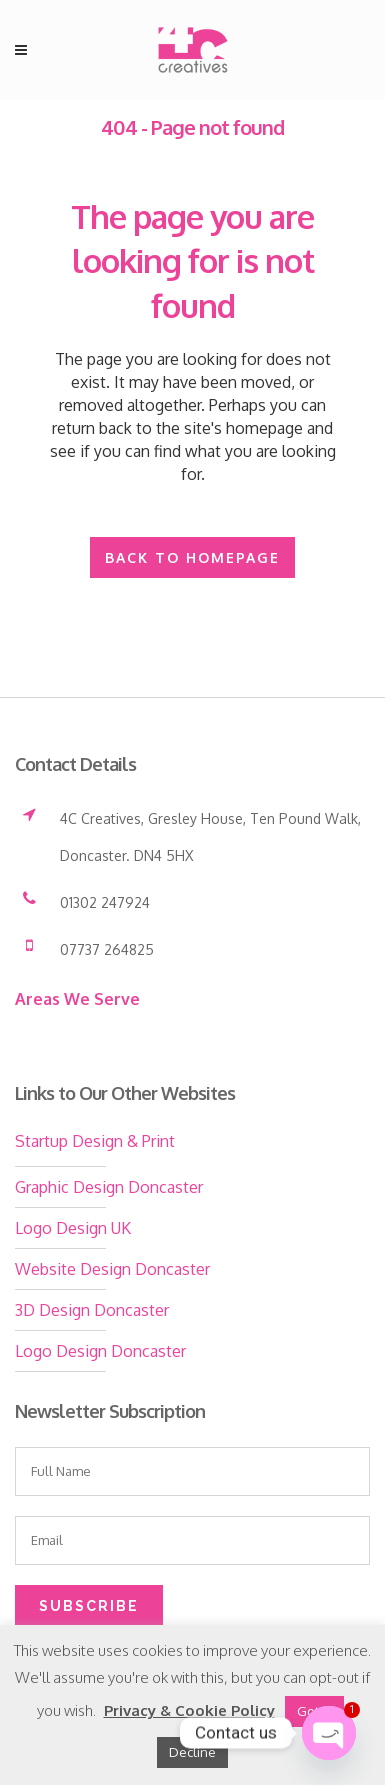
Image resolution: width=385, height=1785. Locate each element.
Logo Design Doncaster (100, 1351)
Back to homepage (192, 557)
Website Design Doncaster (112, 1269)
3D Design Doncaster (92, 1310)
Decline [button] (192, 1752)
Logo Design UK (73, 1228)
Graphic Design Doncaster (109, 1187)
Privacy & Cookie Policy (189, 1710)
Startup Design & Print (95, 1141)
